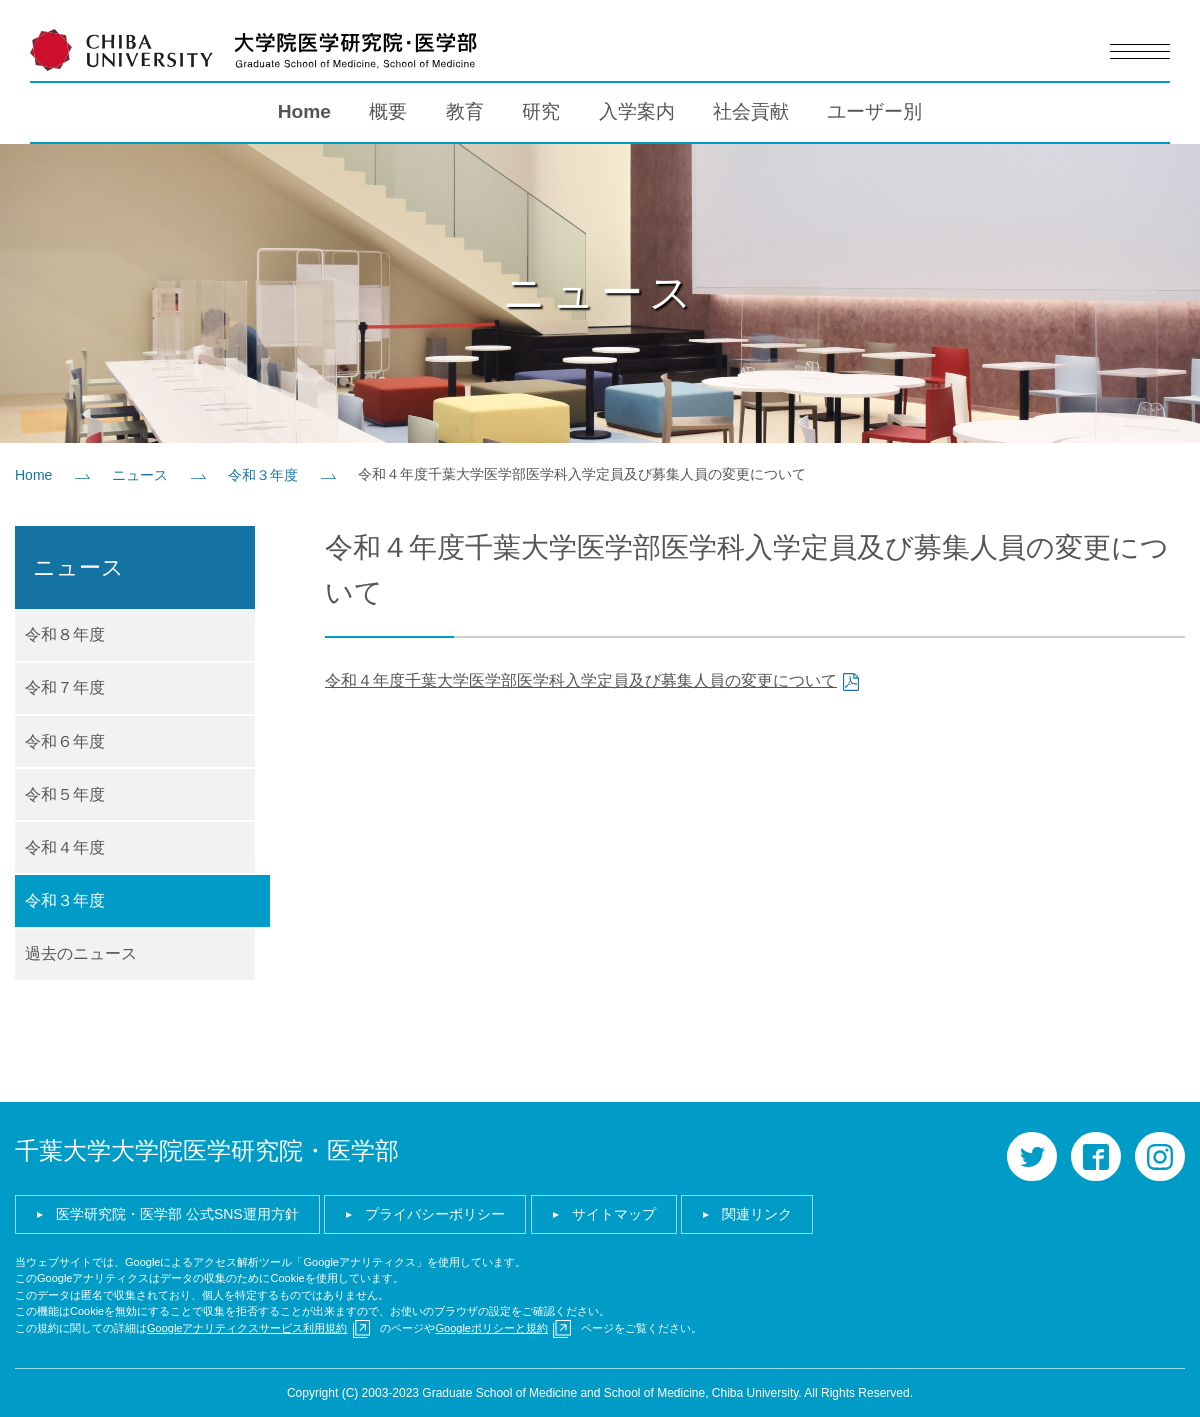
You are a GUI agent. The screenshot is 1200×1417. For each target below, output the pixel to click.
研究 (541, 110)
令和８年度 (65, 633)
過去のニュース (81, 952)
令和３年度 (263, 474)
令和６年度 (65, 740)
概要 (388, 110)
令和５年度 (65, 793)
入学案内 (637, 110)
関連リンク (757, 1213)
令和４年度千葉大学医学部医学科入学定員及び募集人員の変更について (581, 679)
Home (304, 110)
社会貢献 (751, 110)
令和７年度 (65, 686)
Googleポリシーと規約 (491, 1327)
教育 (465, 110)
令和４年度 (65, 846)
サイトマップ (614, 1213)
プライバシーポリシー (435, 1213)
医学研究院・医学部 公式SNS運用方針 (177, 1213)
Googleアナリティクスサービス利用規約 (247, 1327)
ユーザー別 (874, 110)
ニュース (140, 474)
